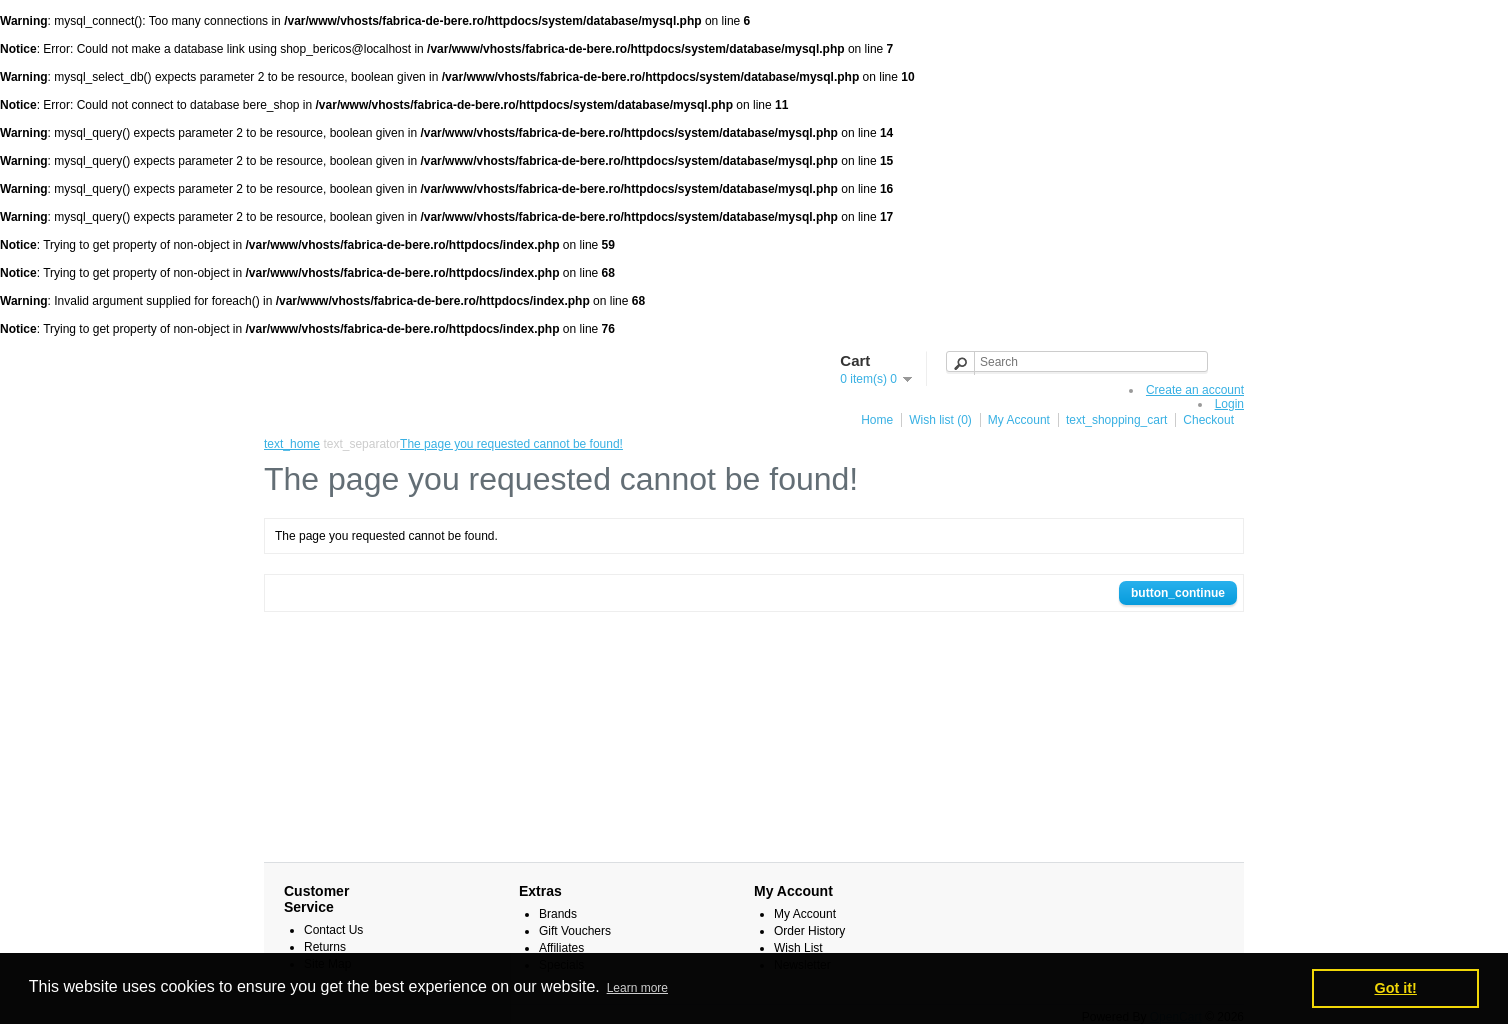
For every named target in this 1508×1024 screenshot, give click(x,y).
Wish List (798, 948)
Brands (558, 914)
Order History (809, 931)
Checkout (1208, 420)
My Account (1019, 420)
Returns (325, 947)
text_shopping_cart (1116, 420)
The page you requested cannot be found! (511, 444)
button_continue (1178, 593)
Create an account (1195, 390)
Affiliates (561, 948)
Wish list (940, 420)
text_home (292, 444)
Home (877, 420)
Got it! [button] (1396, 988)
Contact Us (333, 930)
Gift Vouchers (575, 931)
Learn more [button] (637, 988)
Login (1229, 404)
